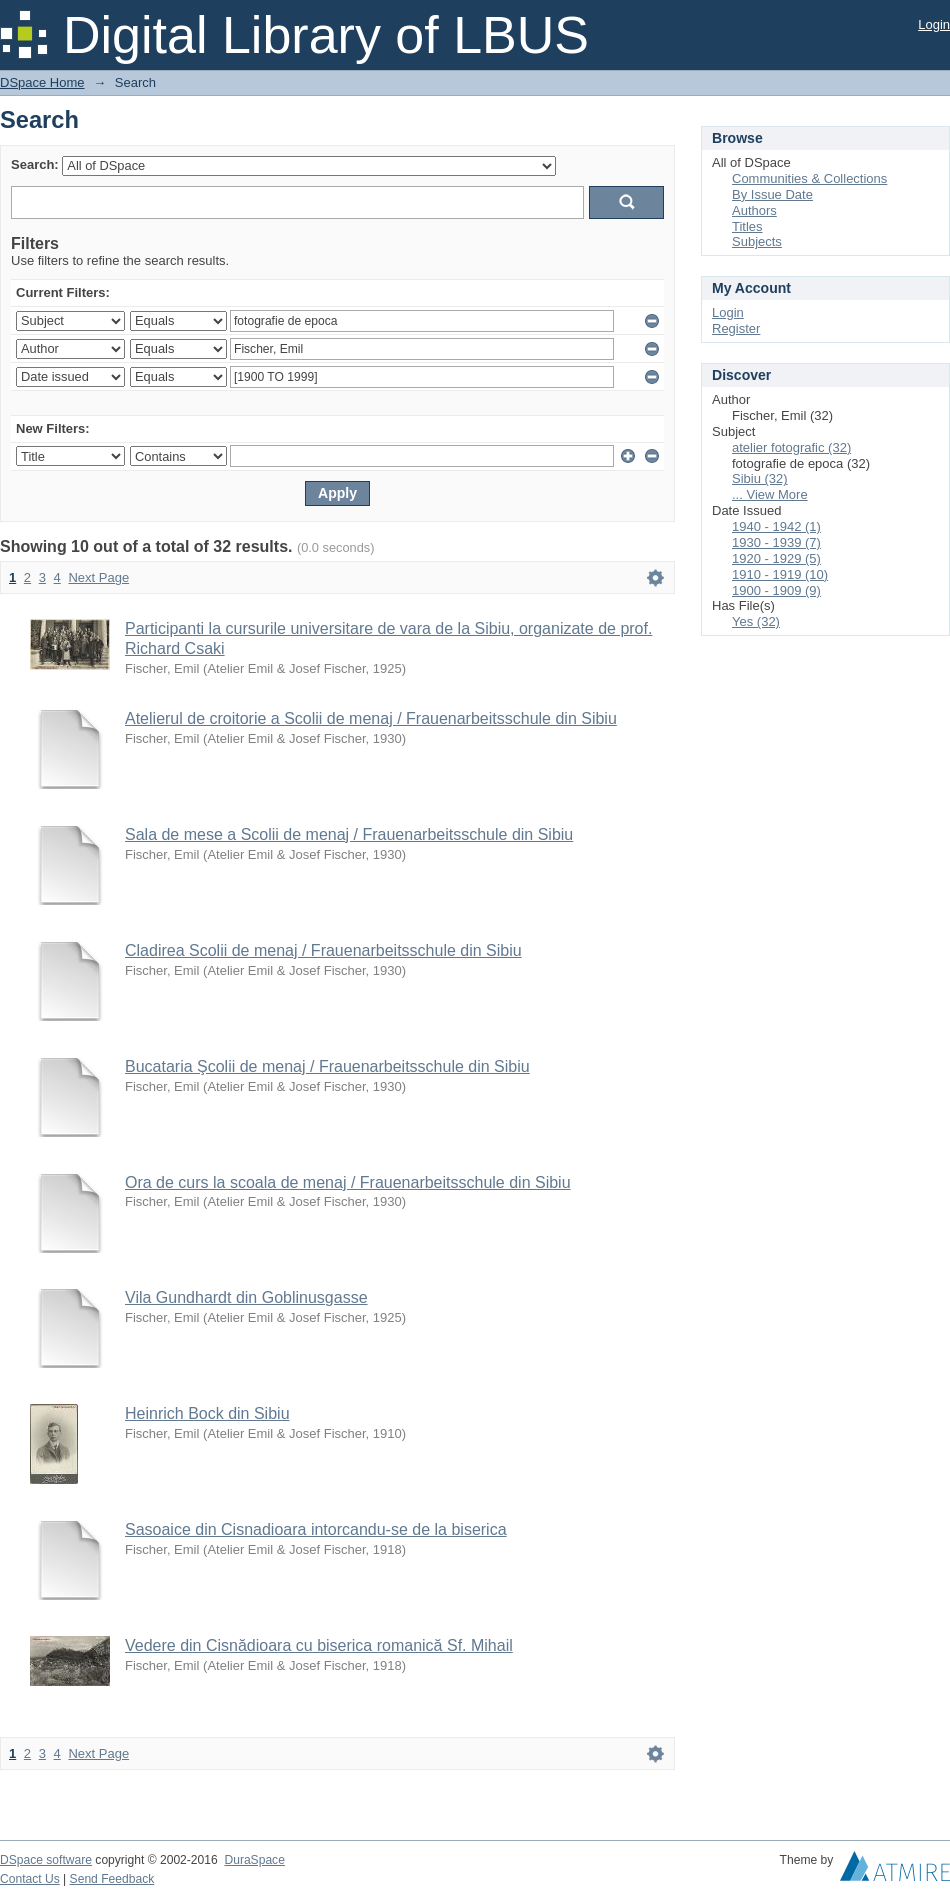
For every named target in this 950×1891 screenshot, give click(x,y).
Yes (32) (756, 621)
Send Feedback (112, 1879)
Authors (754, 210)
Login (934, 24)
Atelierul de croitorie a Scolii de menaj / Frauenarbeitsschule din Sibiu (371, 718)
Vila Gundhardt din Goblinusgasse (246, 1297)
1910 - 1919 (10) (780, 574)
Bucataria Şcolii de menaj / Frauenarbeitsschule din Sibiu (327, 1066)
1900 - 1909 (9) (776, 590)
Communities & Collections (809, 178)
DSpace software (46, 1860)
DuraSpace (254, 1860)
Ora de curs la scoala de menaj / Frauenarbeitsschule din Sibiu (348, 1182)
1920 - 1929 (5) (776, 558)
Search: (35, 164)
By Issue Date (772, 194)
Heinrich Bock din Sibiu (207, 1413)
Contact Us (30, 1879)
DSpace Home (42, 82)
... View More (770, 494)
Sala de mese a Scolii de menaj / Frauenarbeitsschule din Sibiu (349, 834)
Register (736, 328)
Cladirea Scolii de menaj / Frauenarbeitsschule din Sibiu (323, 950)
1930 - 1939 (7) (776, 542)
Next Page (98, 577)
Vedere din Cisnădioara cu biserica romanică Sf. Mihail (319, 1645)
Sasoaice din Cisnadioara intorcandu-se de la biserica (316, 1529)
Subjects (757, 241)
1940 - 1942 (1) (776, 526)
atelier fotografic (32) (791, 447)
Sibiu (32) (760, 478)
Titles (747, 226)
